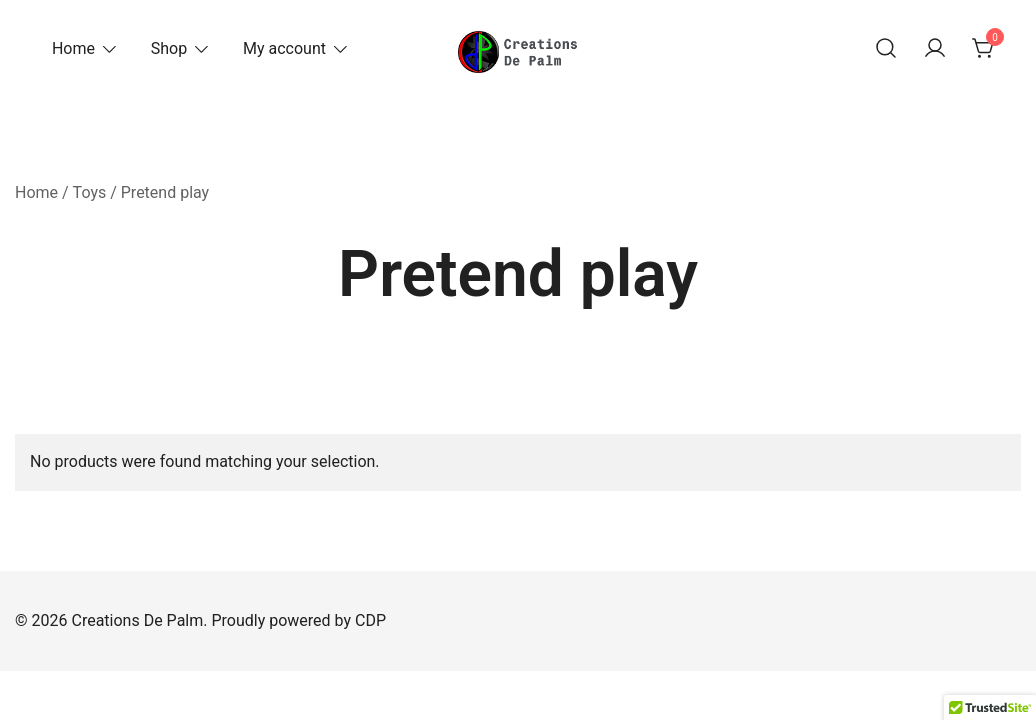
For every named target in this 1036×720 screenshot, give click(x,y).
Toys (90, 192)
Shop (169, 48)
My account (284, 48)
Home (73, 48)
